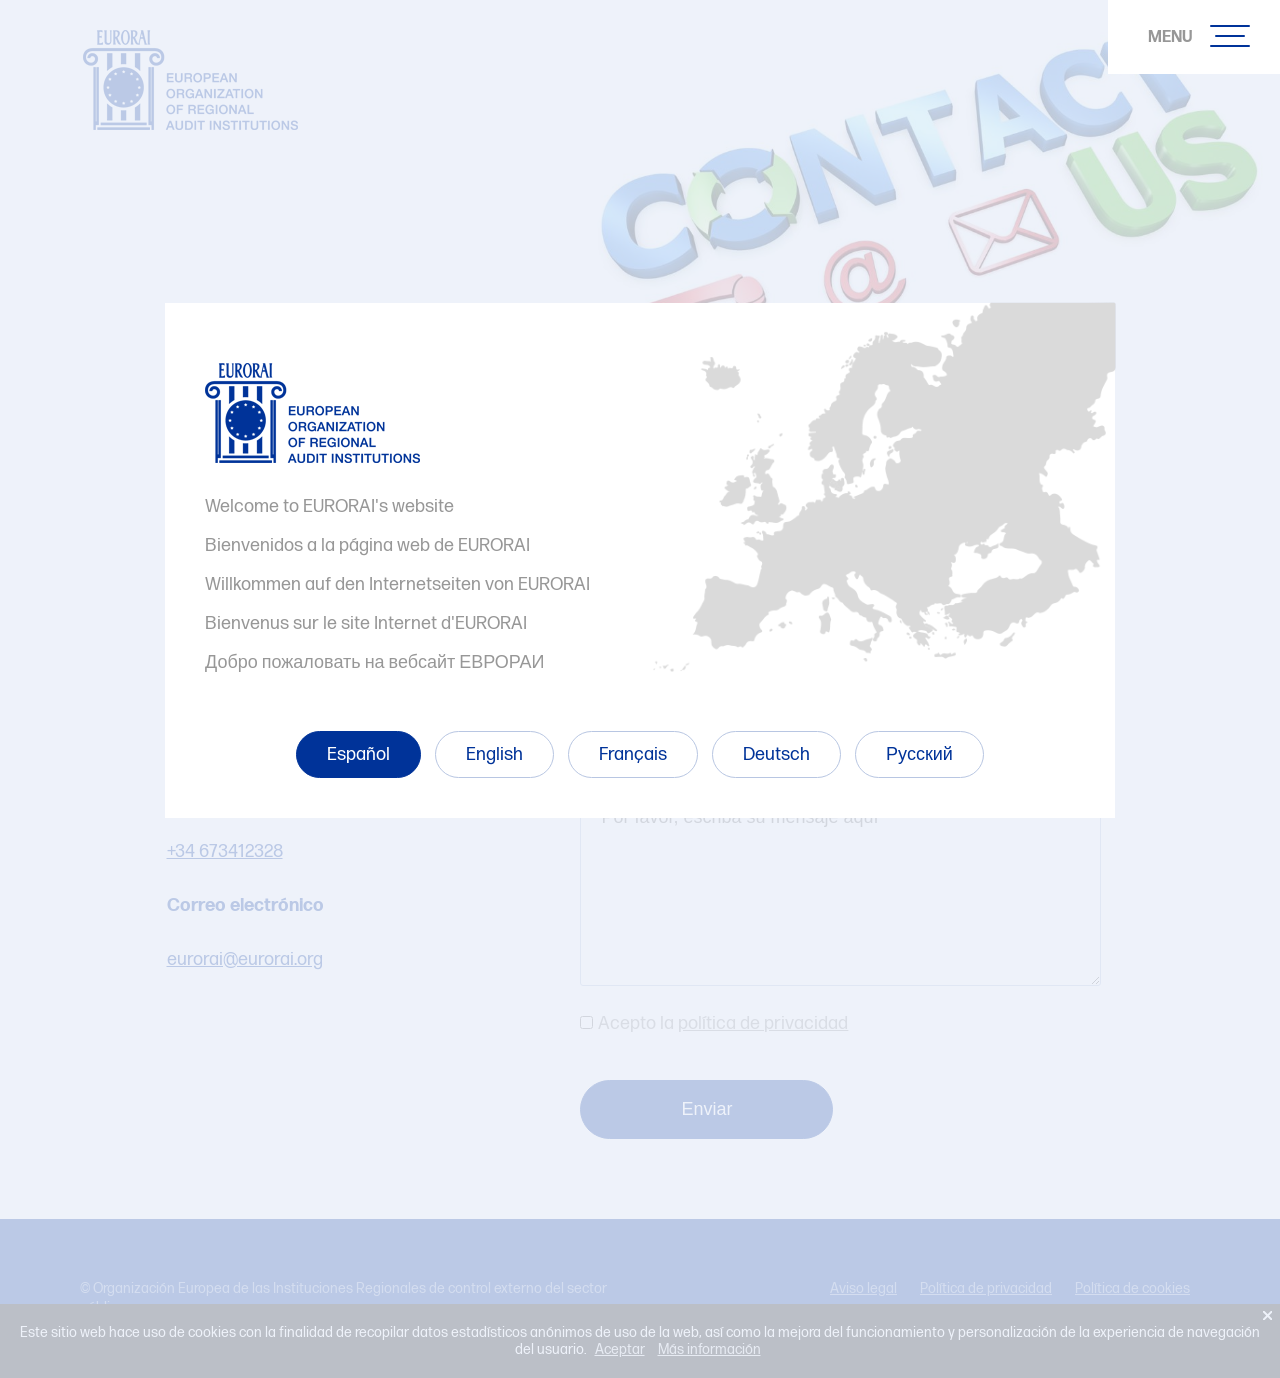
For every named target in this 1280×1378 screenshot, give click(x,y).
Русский (919, 754)
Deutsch (776, 754)
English (494, 754)
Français (633, 754)
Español (358, 754)
